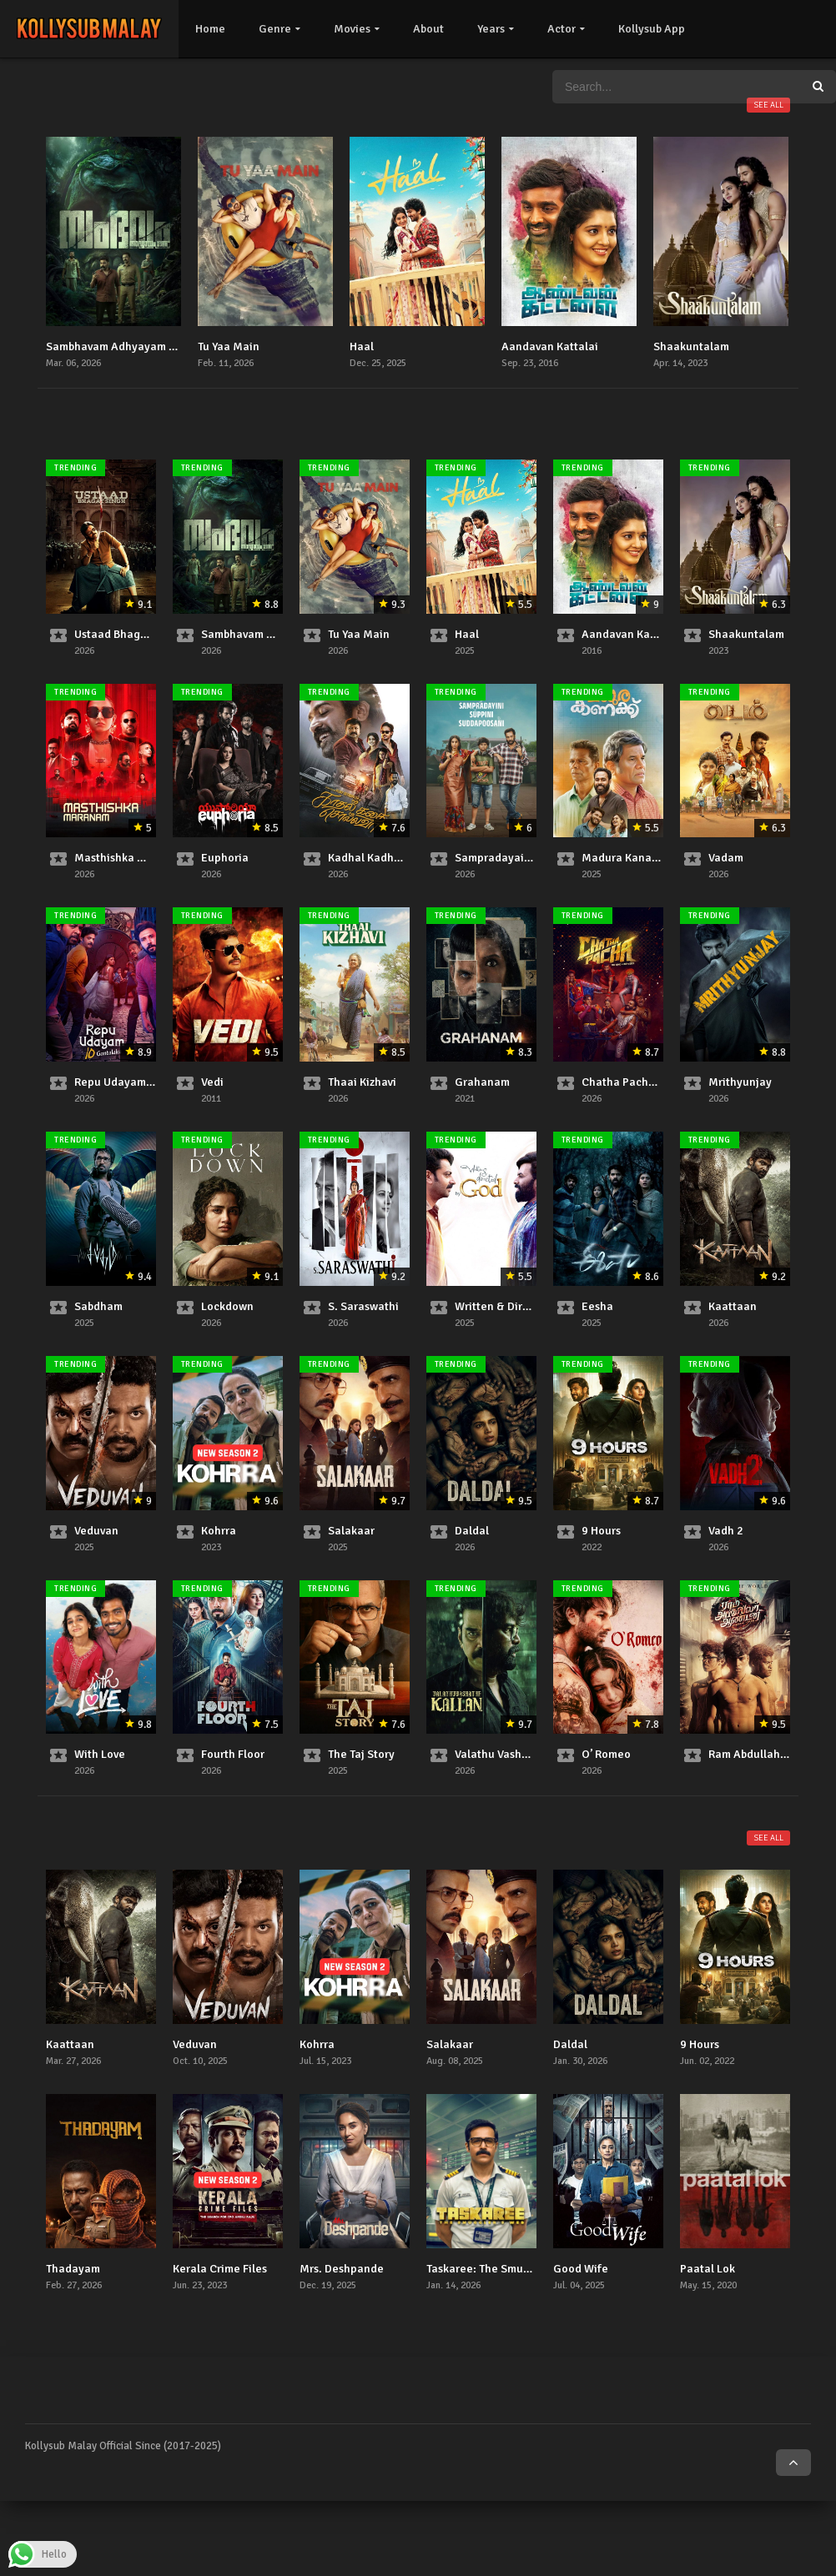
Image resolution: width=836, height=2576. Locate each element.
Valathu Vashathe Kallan (518, 1754)
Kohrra (218, 1531)
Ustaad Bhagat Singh (129, 634)
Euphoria (225, 858)
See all (768, 105)
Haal (362, 346)
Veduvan (96, 1531)
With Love (99, 1754)
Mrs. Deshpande (342, 2269)
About (428, 29)
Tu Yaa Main (228, 346)
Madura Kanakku (626, 858)
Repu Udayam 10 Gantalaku (146, 1082)
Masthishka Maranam (130, 858)
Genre (275, 29)
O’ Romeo (606, 1754)
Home (210, 29)
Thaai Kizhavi (362, 1082)
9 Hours (601, 1531)
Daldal (472, 1531)
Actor (561, 29)
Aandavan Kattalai (549, 346)
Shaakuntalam (691, 346)
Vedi (212, 1082)
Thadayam (73, 2269)
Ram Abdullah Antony (764, 1754)
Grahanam (482, 1082)
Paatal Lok (707, 2269)
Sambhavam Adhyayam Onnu (121, 346)
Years (491, 29)
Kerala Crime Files (220, 2269)
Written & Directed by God (523, 1306)
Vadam (725, 858)
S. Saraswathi (363, 1306)
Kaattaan (732, 1306)
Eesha (597, 1306)
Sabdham (98, 1306)
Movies (352, 29)
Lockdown (227, 1306)
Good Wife (580, 2269)
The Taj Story (361, 1754)
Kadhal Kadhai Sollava (386, 858)
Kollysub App (651, 29)
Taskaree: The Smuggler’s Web (504, 2269)
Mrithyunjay (740, 1082)
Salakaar (351, 1531)
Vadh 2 (725, 1531)
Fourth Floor (232, 1754)
